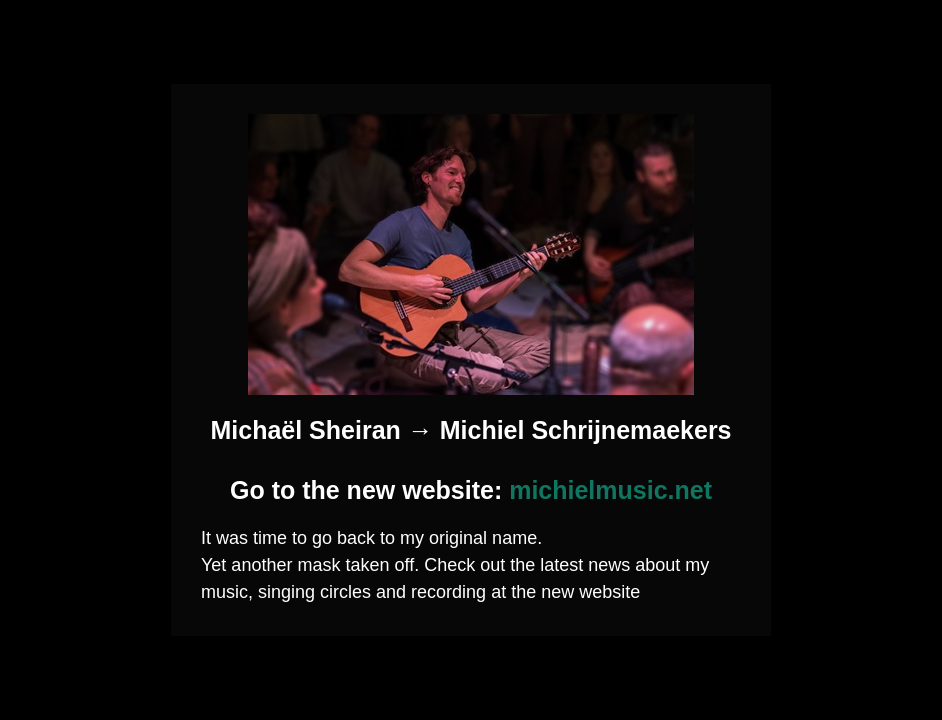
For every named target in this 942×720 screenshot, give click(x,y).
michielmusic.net (610, 490)
